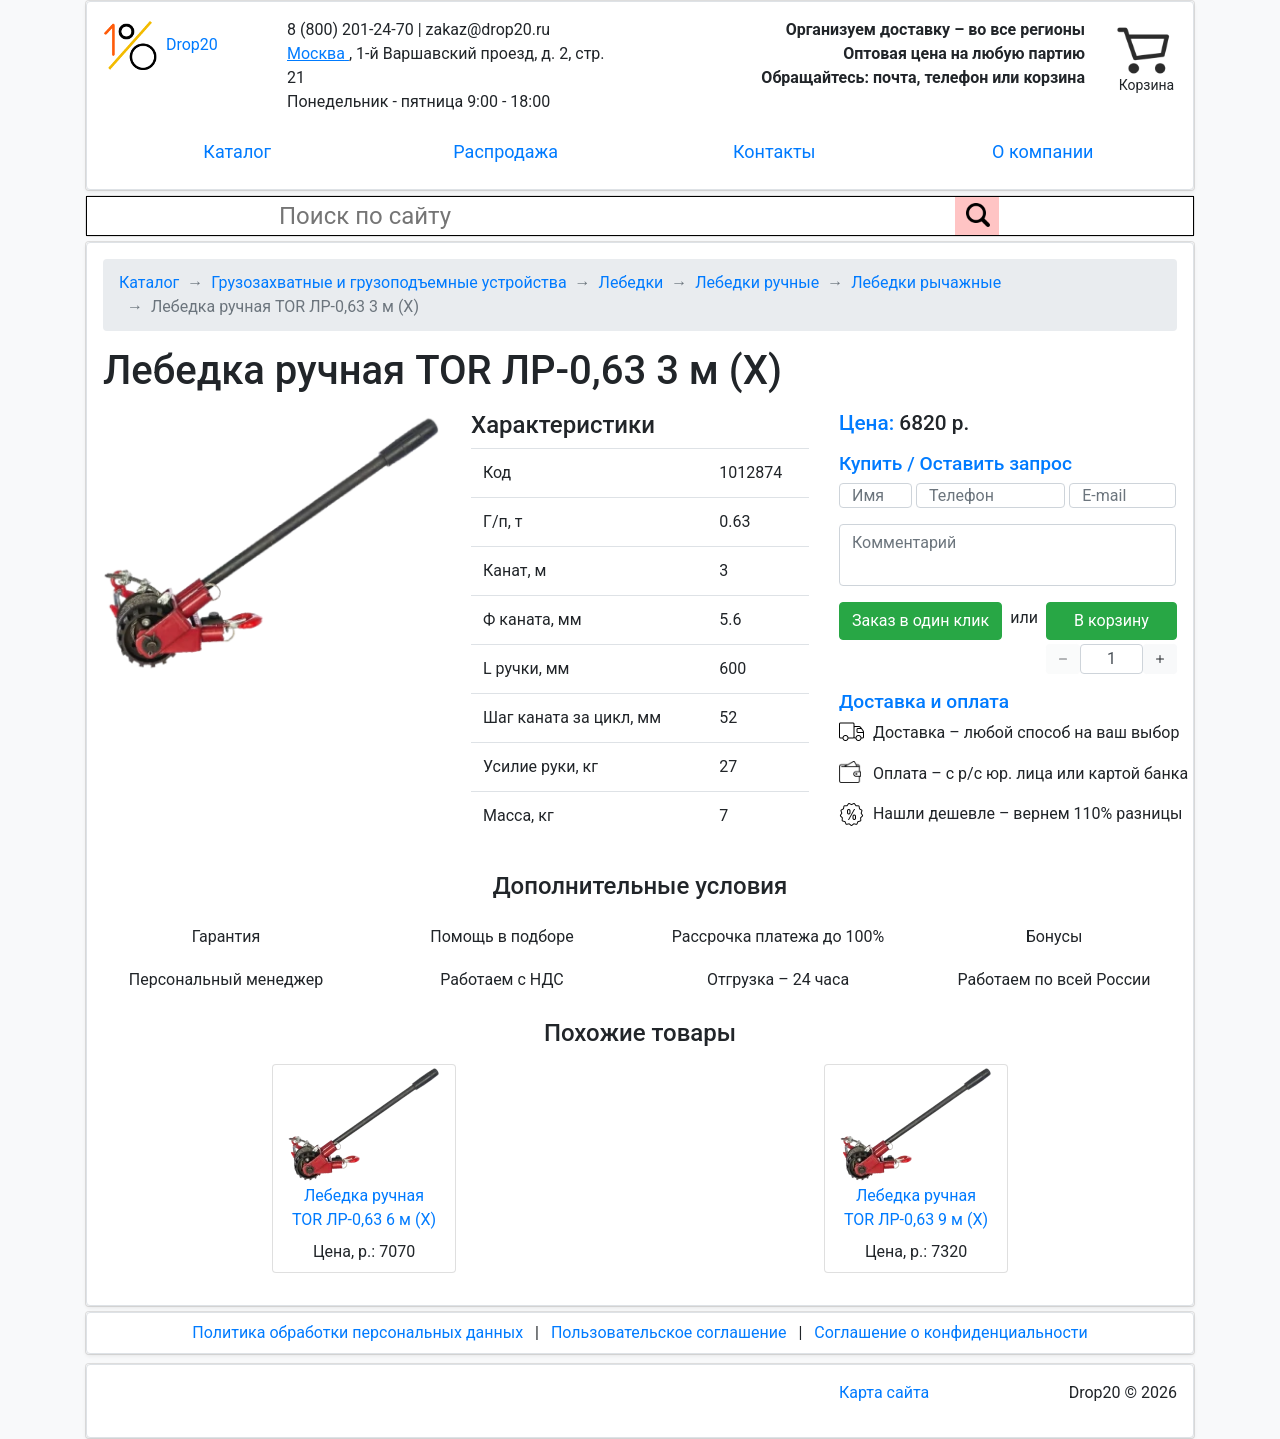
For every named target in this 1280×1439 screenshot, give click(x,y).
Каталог (237, 151)
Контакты (774, 151)
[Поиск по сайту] (977, 216)
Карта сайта (884, 1392)
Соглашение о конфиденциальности (950, 1332)
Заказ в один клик (920, 620)
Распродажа (505, 151)
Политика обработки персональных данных (357, 1332)
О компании (1042, 151)
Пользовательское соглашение (669, 1332)
